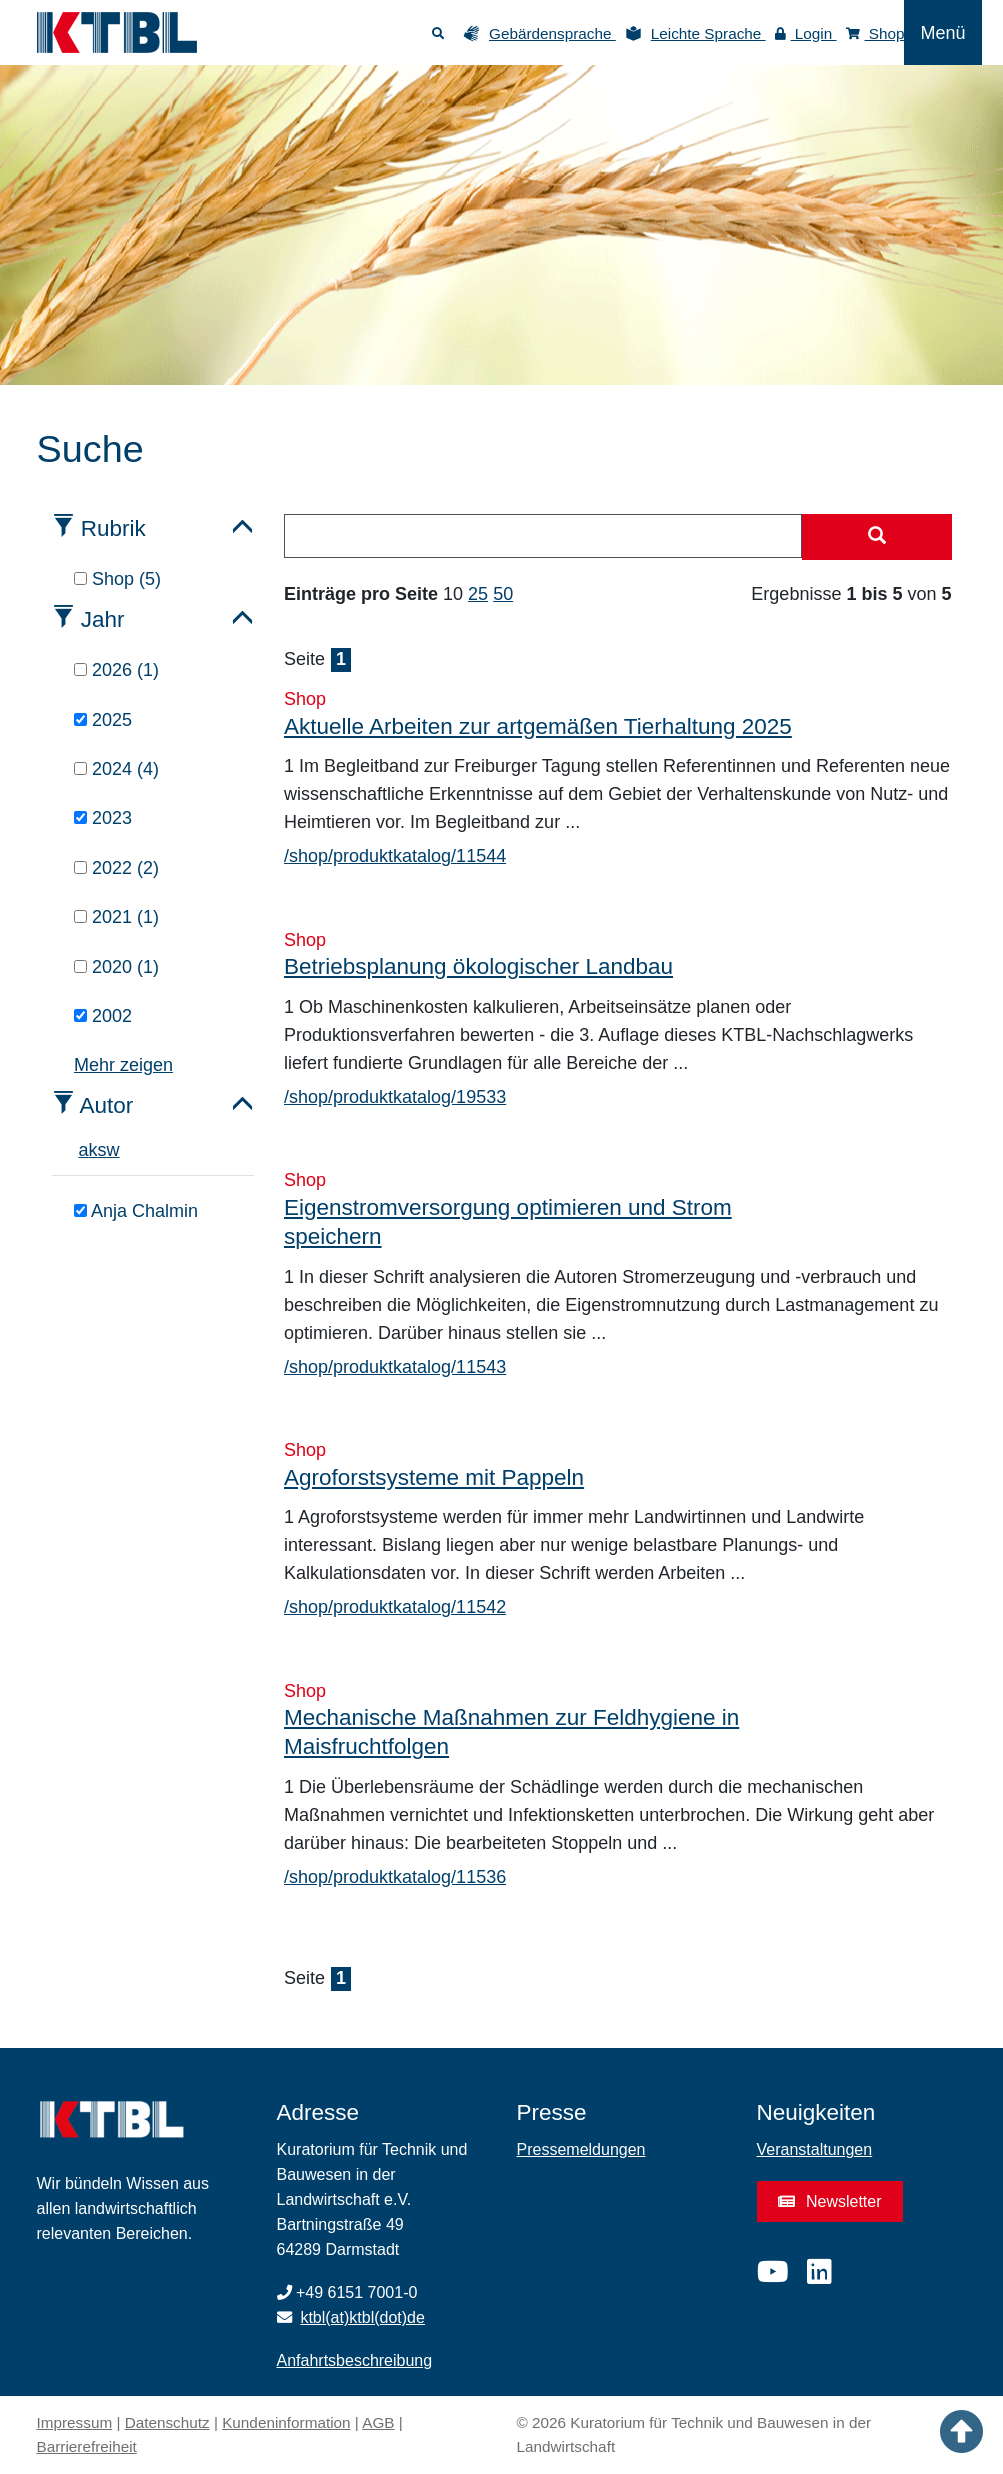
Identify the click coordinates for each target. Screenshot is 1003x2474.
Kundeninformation (286, 2422)
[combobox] (543, 536)
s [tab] (102, 1150)
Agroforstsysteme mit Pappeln (434, 1477)
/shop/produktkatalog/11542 (395, 1607)
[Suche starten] (877, 537)
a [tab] (84, 1150)
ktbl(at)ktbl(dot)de (362, 2317)
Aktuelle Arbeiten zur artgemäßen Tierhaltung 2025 (538, 726)
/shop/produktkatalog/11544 (395, 856)
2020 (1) (116, 967)
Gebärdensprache (552, 33)
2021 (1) (116, 917)
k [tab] (93, 1150)
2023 (103, 818)
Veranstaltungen (815, 2149)
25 (478, 594)
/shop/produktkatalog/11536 (395, 1877)
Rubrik (113, 528)
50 (503, 594)
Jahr (103, 619)
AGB (378, 2422)
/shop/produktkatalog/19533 (395, 1097)
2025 (103, 720)
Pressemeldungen (581, 2149)
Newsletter (830, 2201)
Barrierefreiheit (87, 2446)
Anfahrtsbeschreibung (355, 2360)
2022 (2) (116, 868)
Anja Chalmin (136, 1211)
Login (806, 33)
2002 (103, 1016)
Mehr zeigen (123, 1065)
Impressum (75, 2422)
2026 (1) (116, 670)
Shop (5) (117, 579)
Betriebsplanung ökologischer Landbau (478, 966)
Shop (875, 33)
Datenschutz (167, 2422)
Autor (107, 1105)
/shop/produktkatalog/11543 (395, 1367)
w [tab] (113, 1150)
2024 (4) (116, 769)
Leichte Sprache (708, 33)
